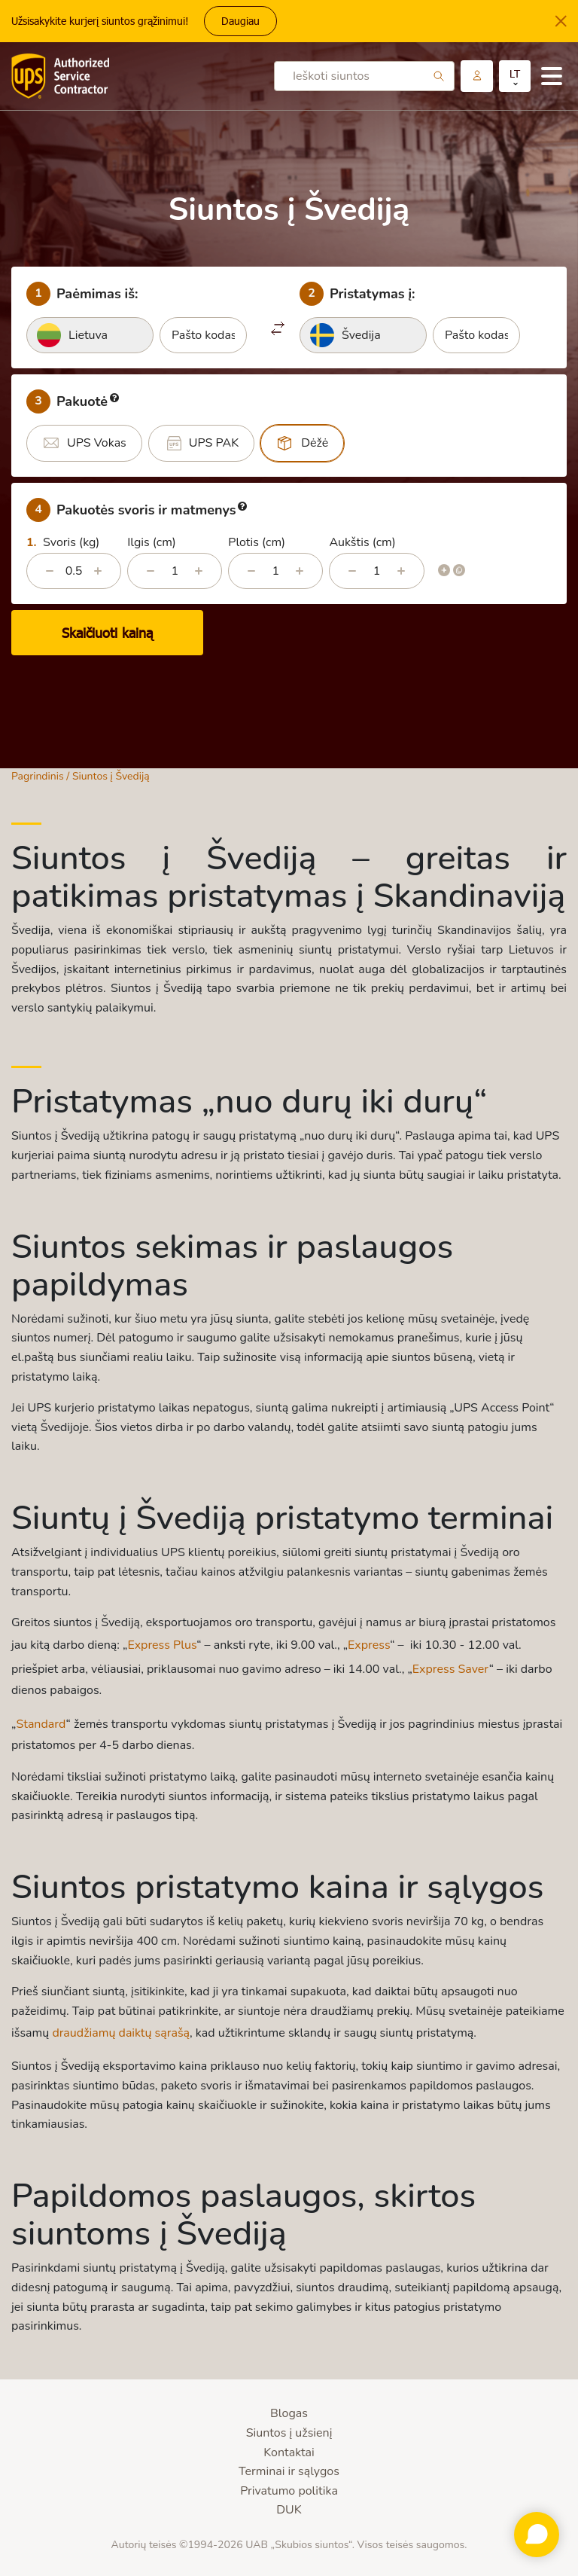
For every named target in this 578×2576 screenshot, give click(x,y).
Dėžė (314, 443)
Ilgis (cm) (151, 542)
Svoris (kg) (71, 542)
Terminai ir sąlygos (289, 2471)
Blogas (289, 2413)
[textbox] (90, 335)
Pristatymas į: (357, 294)
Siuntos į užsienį (289, 2433)
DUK (289, 2509)
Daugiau (240, 20)
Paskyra (477, 76)
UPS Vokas (96, 443)
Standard (40, 1724)
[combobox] (90, 335)
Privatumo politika (289, 2491)
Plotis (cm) (256, 542)
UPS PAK (214, 443)
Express (369, 1645)
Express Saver (450, 1669)
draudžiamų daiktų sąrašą (121, 2033)
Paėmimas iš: (82, 294)
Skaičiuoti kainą (107, 632)
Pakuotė (72, 401)
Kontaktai (288, 2452)
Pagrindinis (37, 776)
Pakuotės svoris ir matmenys (136, 510)
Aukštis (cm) (362, 542)
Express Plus (161, 1645)
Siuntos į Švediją (111, 776)
